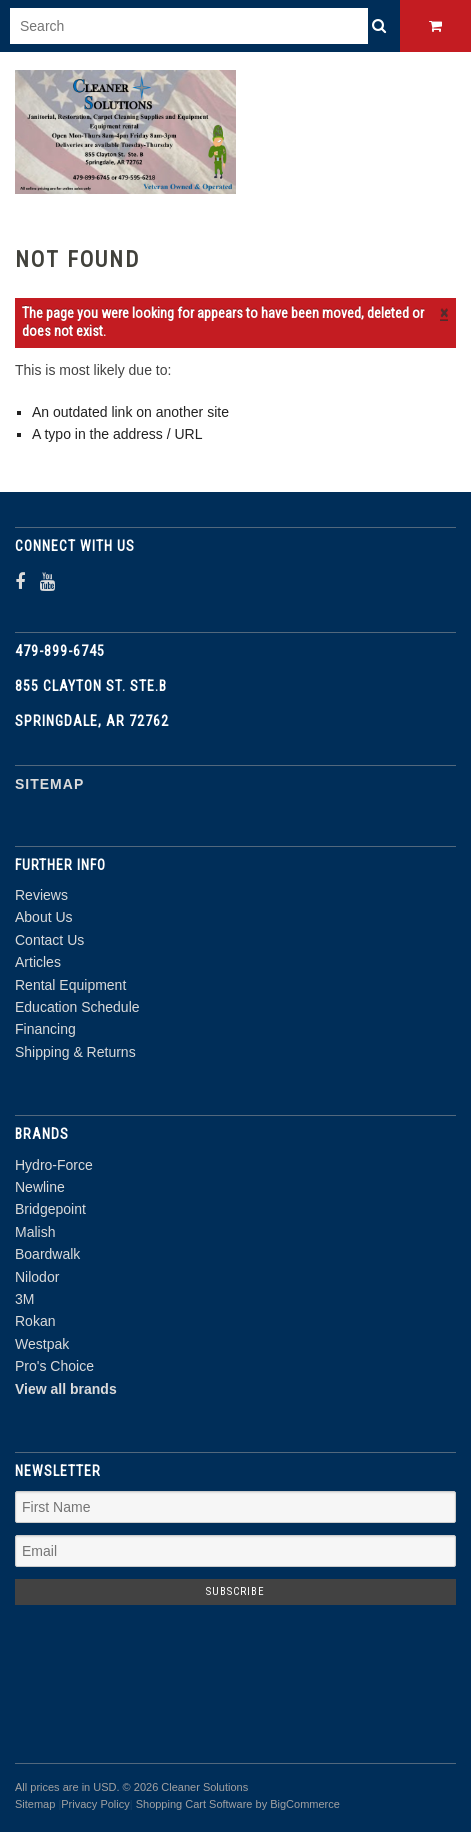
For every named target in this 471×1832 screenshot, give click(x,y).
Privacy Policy (95, 1804)
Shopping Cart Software (194, 1804)
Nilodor (37, 1277)
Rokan (35, 1321)
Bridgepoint (50, 1209)
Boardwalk (47, 1254)
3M (24, 1299)
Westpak (42, 1344)
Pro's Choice (54, 1366)
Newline (40, 1187)
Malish (35, 1232)
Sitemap (49, 784)
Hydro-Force (54, 1165)
